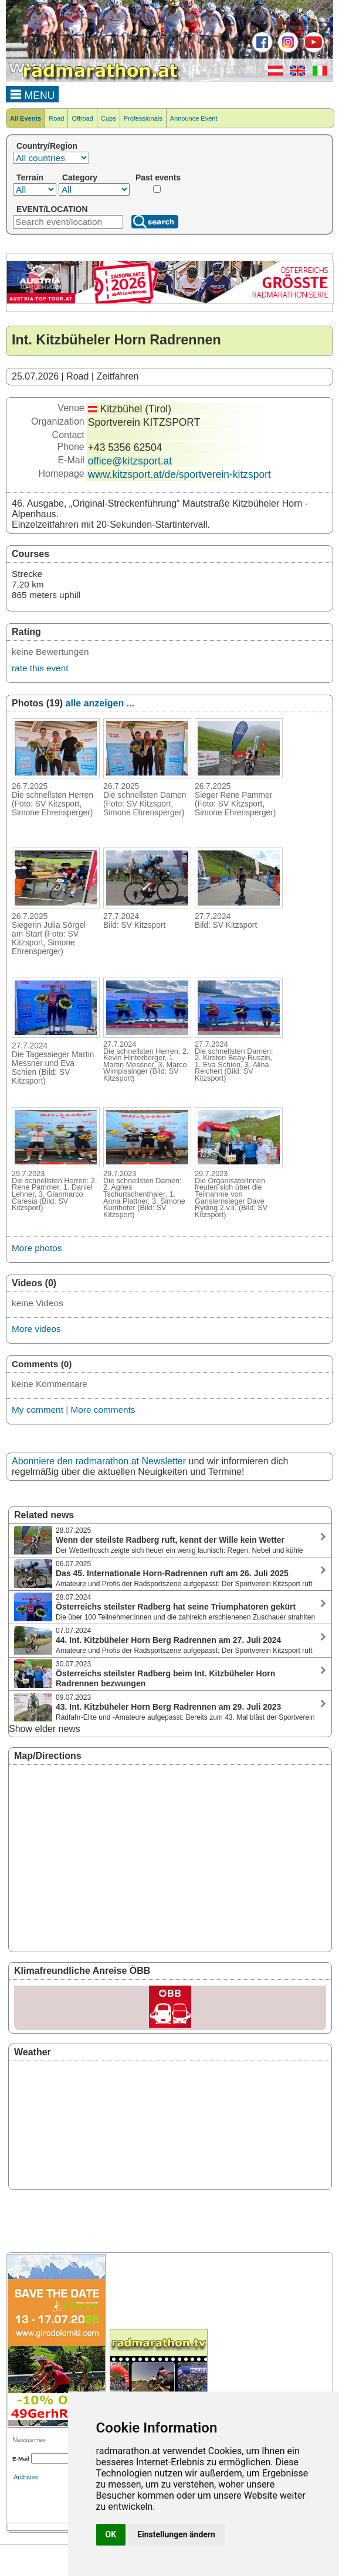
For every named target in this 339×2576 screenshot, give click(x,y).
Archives (25, 2477)
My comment (37, 1410)
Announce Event (194, 118)
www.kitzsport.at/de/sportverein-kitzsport (179, 474)
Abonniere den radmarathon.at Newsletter (99, 1461)
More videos (36, 1329)
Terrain (29, 177)
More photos (37, 1248)
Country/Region (46, 146)
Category (79, 177)
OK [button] (111, 2534)
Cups (108, 118)
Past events (158, 177)
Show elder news (44, 1729)
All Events (25, 118)
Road (56, 118)
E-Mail (20, 2458)
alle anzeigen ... (100, 703)
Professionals (143, 118)
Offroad (82, 118)
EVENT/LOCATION (51, 209)
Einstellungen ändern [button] (176, 2534)
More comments (102, 1410)
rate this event (40, 668)
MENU (32, 93)
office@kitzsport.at (130, 461)
